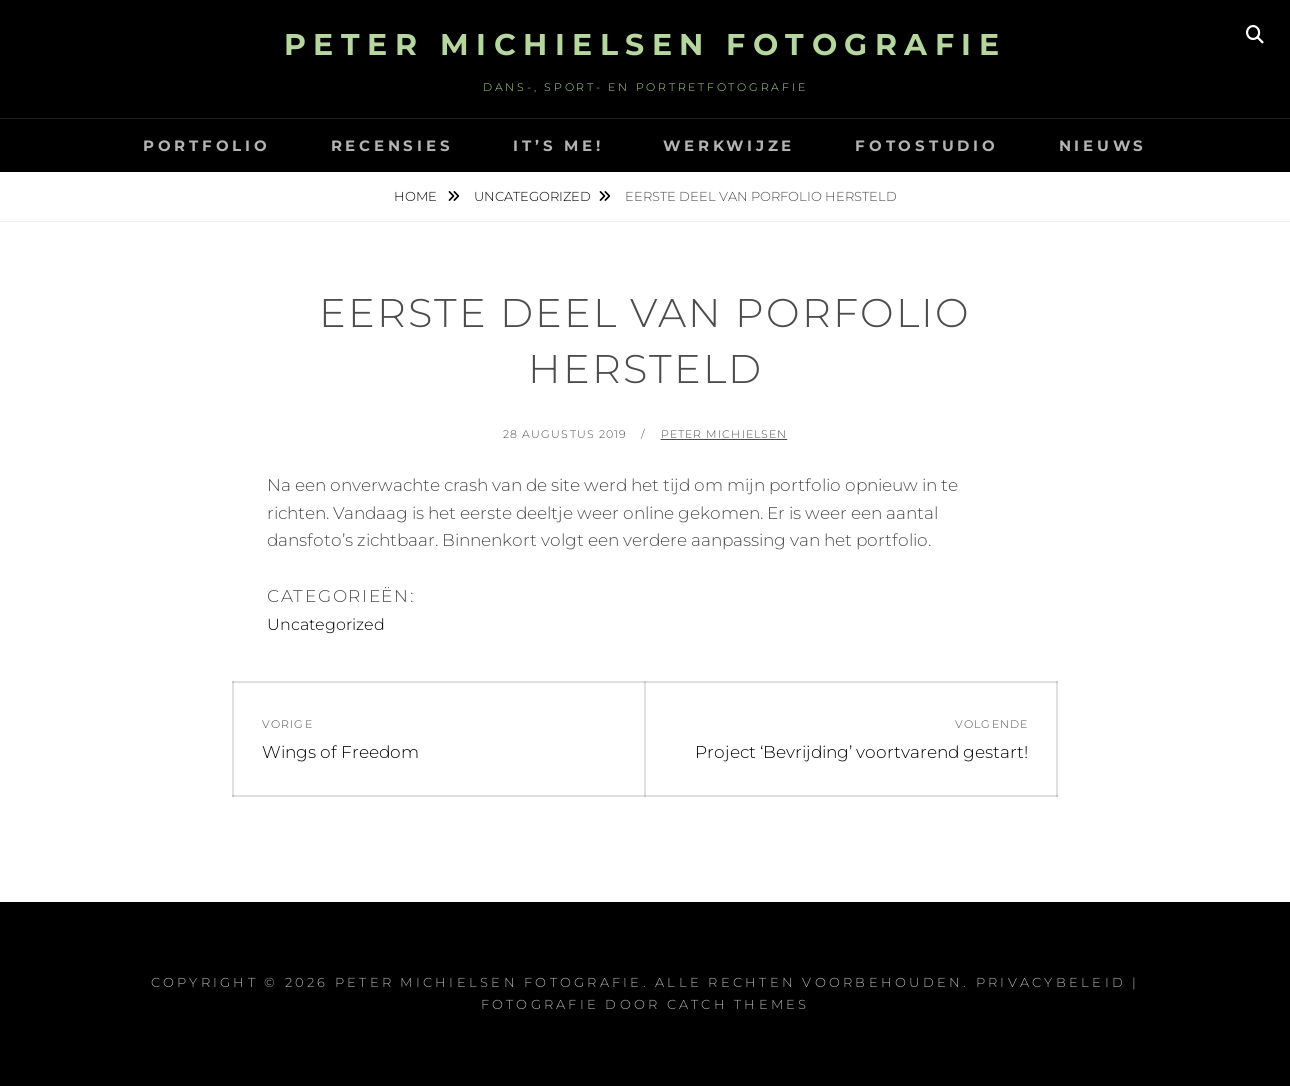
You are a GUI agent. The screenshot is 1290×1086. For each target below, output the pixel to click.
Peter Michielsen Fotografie (645, 44)
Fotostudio (927, 145)
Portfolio (207, 145)
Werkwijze (729, 145)
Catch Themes (738, 1004)
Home (417, 196)
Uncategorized (532, 196)
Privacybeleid (1051, 982)
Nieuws (1103, 145)
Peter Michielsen (724, 434)
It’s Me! (558, 145)
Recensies (392, 145)
